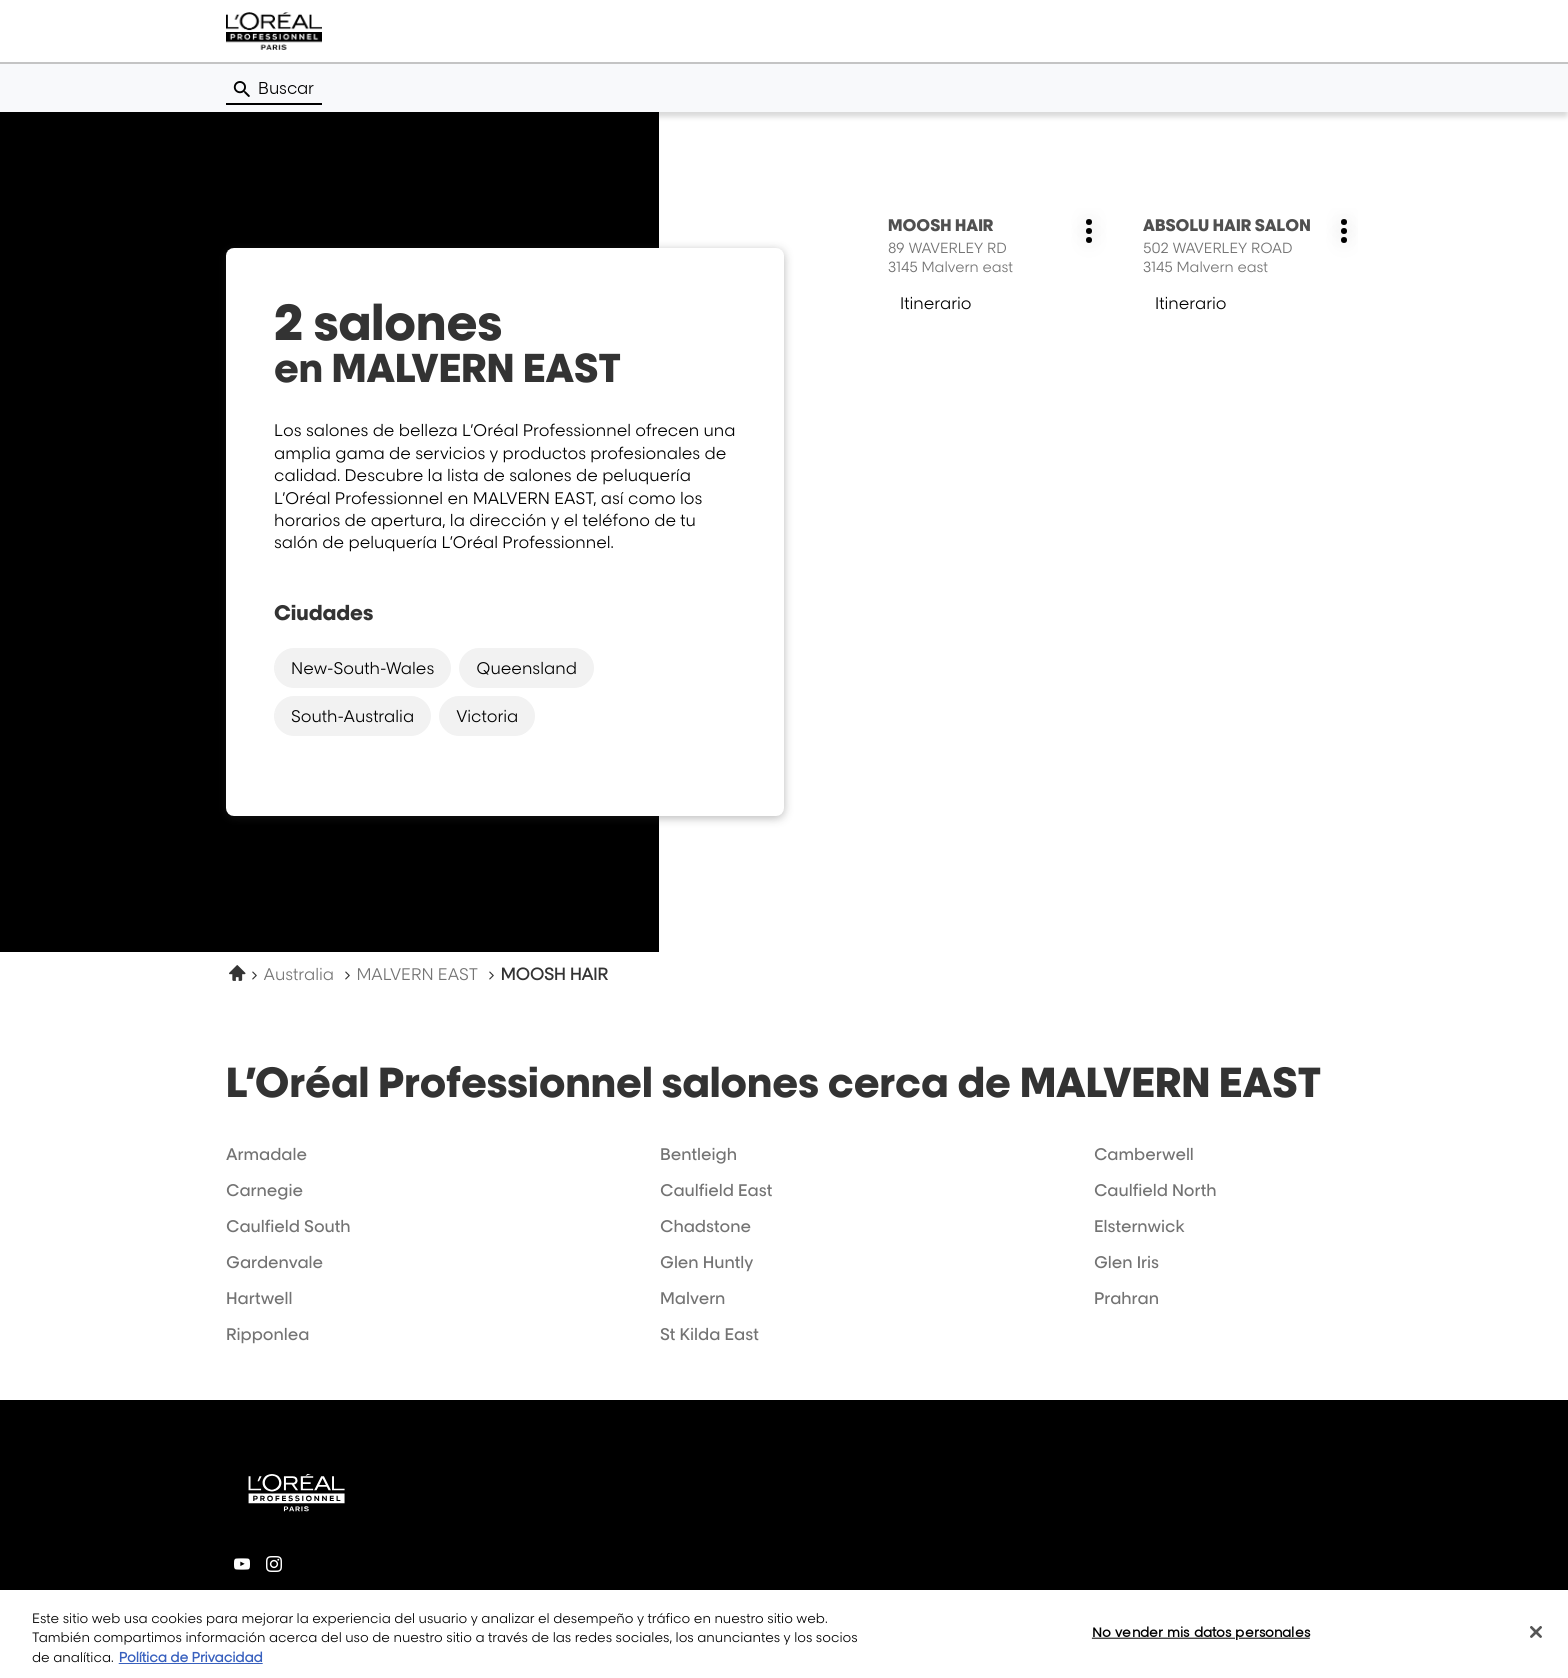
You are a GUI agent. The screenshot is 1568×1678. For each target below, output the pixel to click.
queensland (526, 668)
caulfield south (288, 1226)
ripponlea (268, 1334)
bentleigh (698, 1154)
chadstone (705, 1226)
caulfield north (1155, 1190)
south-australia (352, 716)
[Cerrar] (1536, 1643)
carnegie (264, 1190)
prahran (1126, 1298)
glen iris (1126, 1262)
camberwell (1144, 1154)
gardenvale (274, 1262)
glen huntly (706, 1262)
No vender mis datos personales (1201, 1643)
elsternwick (1139, 1226)
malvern (692, 1298)
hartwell (259, 1298)
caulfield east (716, 1190)
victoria (487, 716)
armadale (266, 1154)
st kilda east (709, 1334)
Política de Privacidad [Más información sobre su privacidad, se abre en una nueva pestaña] (191, 1669)
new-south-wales (362, 668)
